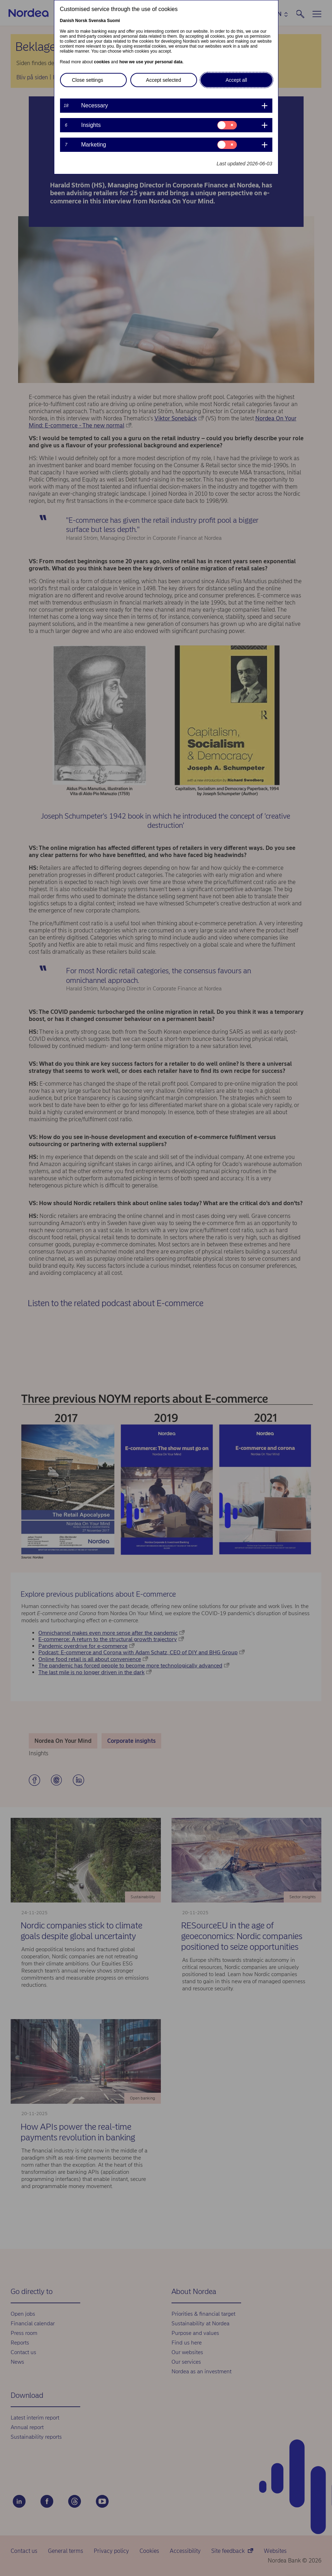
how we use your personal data (151, 61)
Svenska (97, 20)
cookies (102, 61)
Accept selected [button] (163, 80)
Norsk (81, 20)
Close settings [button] (87, 80)
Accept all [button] (236, 80)
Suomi (113, 20)
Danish (67, 20)
